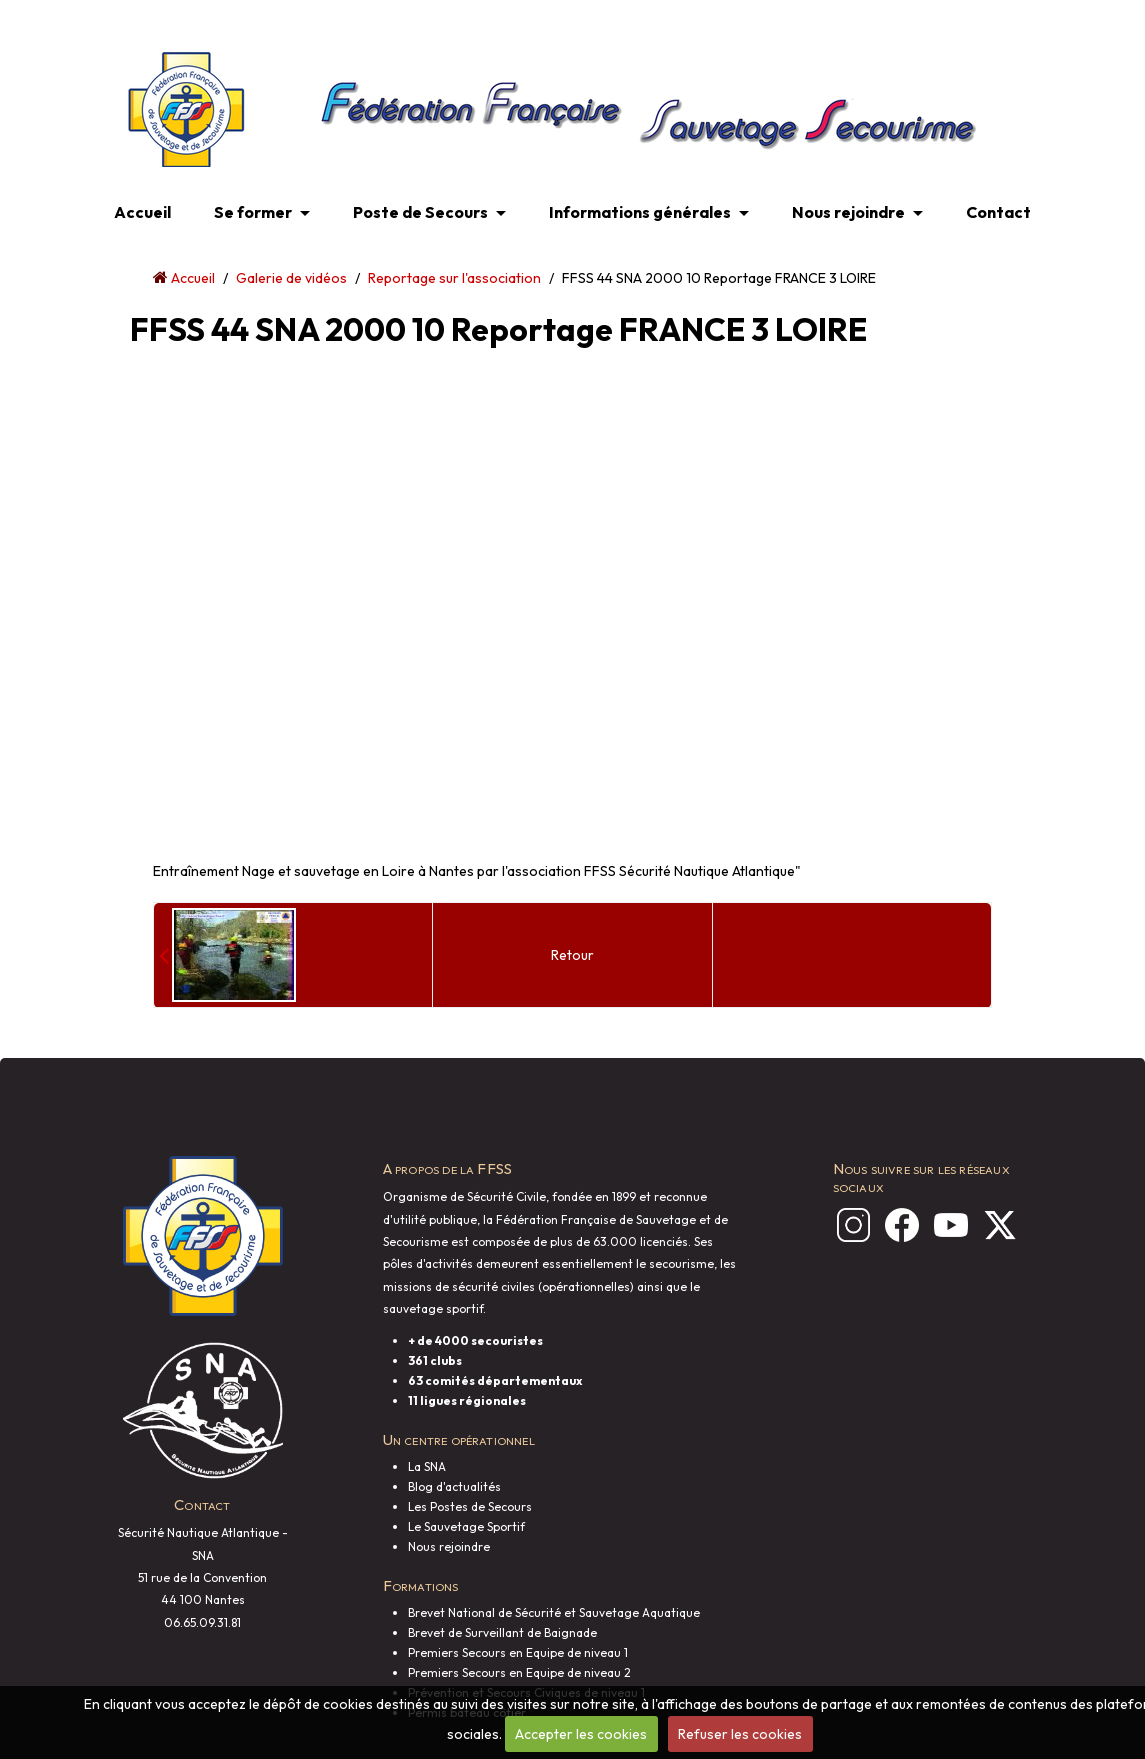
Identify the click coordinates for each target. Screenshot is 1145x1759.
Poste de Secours (420, 212)
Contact (998, 212)
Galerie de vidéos (291, 278)
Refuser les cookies (740, 1734)
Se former (253, 212)
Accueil (142, 212)
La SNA (427, 1466)
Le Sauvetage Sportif (466, 1526)
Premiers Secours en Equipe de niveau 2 (519, 1672)
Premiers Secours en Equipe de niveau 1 (518, 1652)
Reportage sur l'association (454, 278)
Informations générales (640, 212)
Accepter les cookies (581, 1734)
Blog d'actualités (454, 1486)
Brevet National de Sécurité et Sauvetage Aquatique (554, 1612)
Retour (572, 955)
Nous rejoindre (848, 212)
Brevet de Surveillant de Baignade (502, 1632)
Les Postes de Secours (470, 1506)
